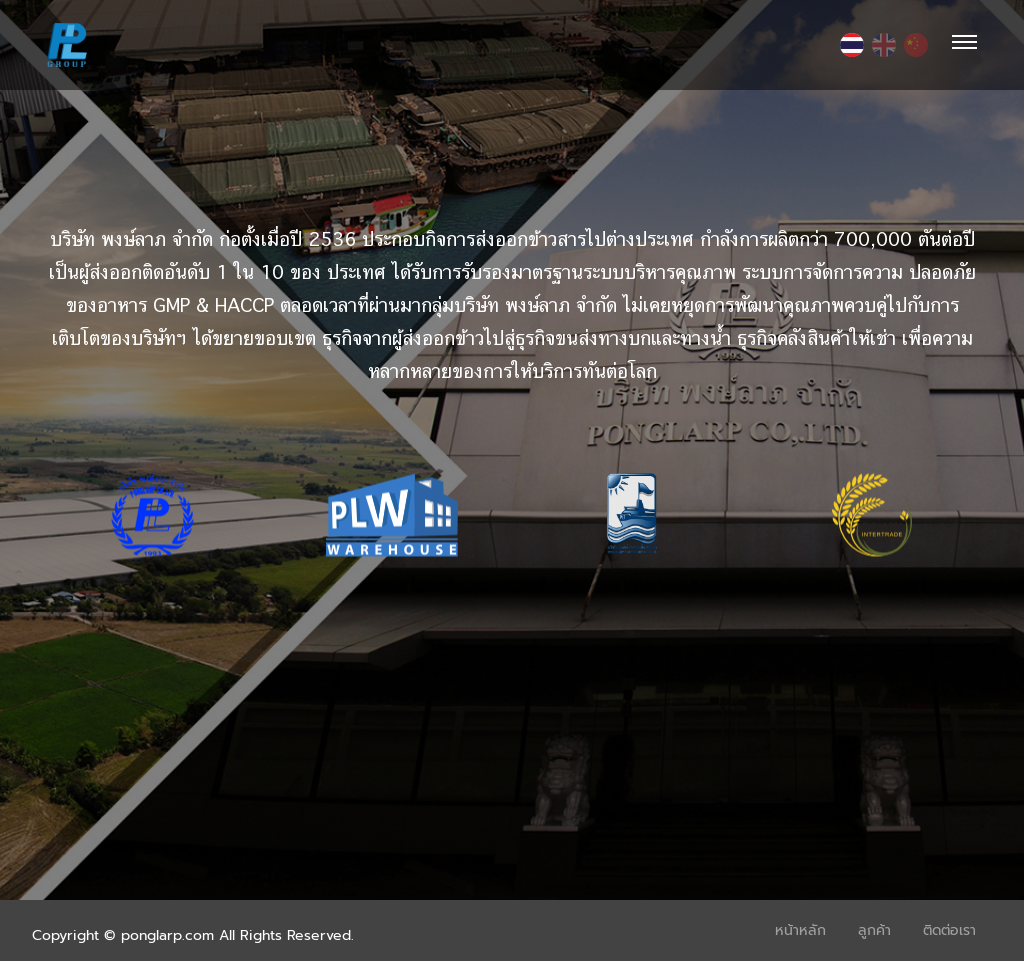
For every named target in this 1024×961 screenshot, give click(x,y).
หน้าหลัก (800, 930)
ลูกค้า (874, 930)
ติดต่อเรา (949, 930)
